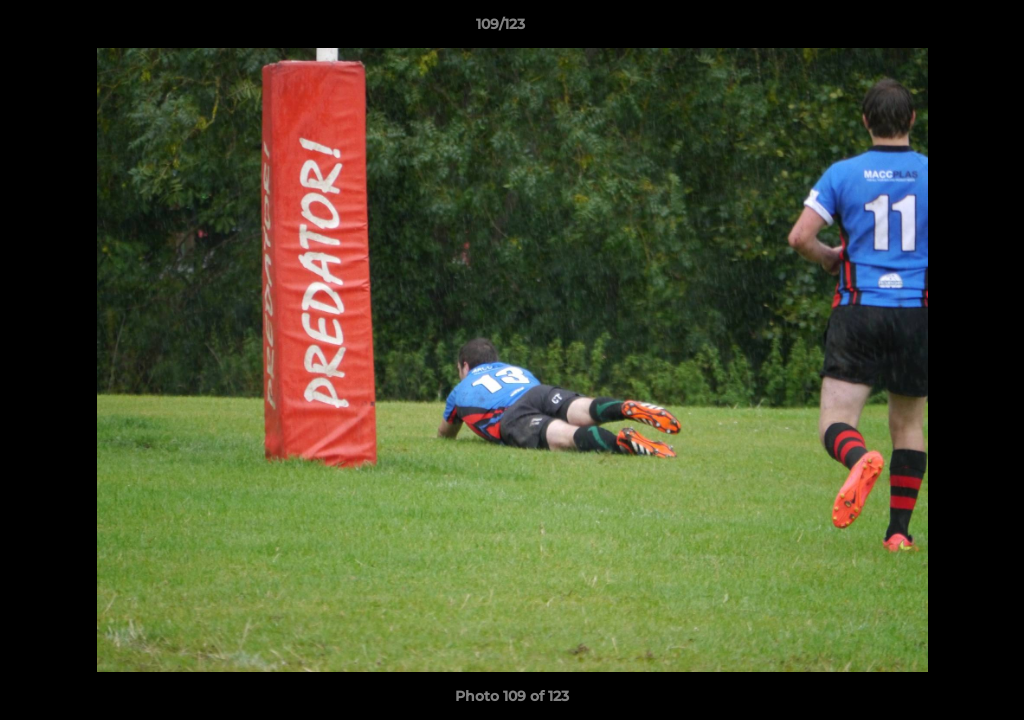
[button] (940, 29)
